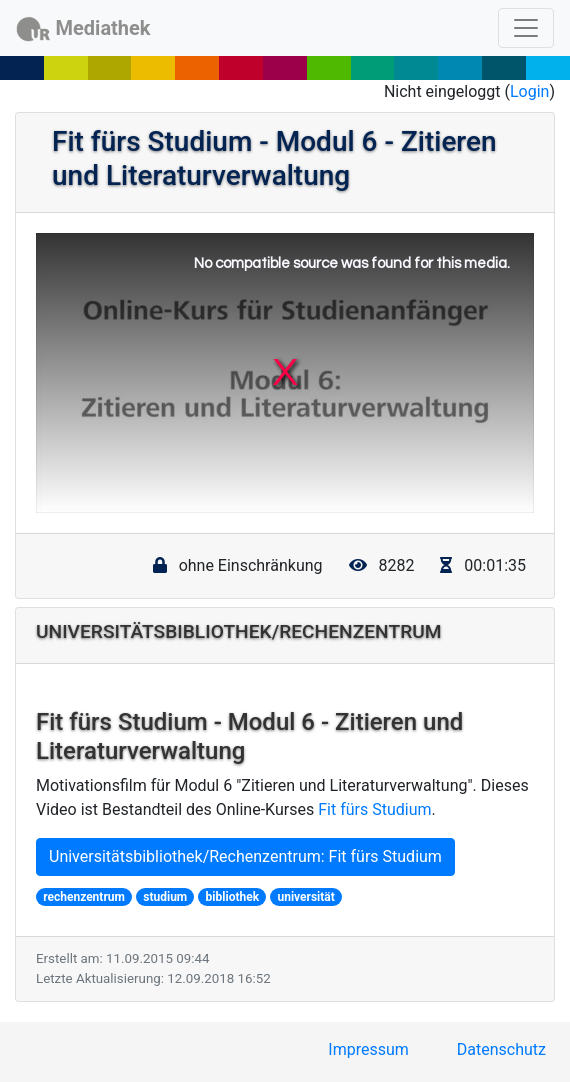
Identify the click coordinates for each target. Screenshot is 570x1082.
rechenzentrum (84, 897)
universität (305, 897)
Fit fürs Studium (374, 809)
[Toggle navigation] (526, 28)
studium (165, 897)
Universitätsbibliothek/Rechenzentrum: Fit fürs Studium (245, 856)
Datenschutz (501, 1049)
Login (529, 91)
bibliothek (232, 897)
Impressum (368, 1049)
